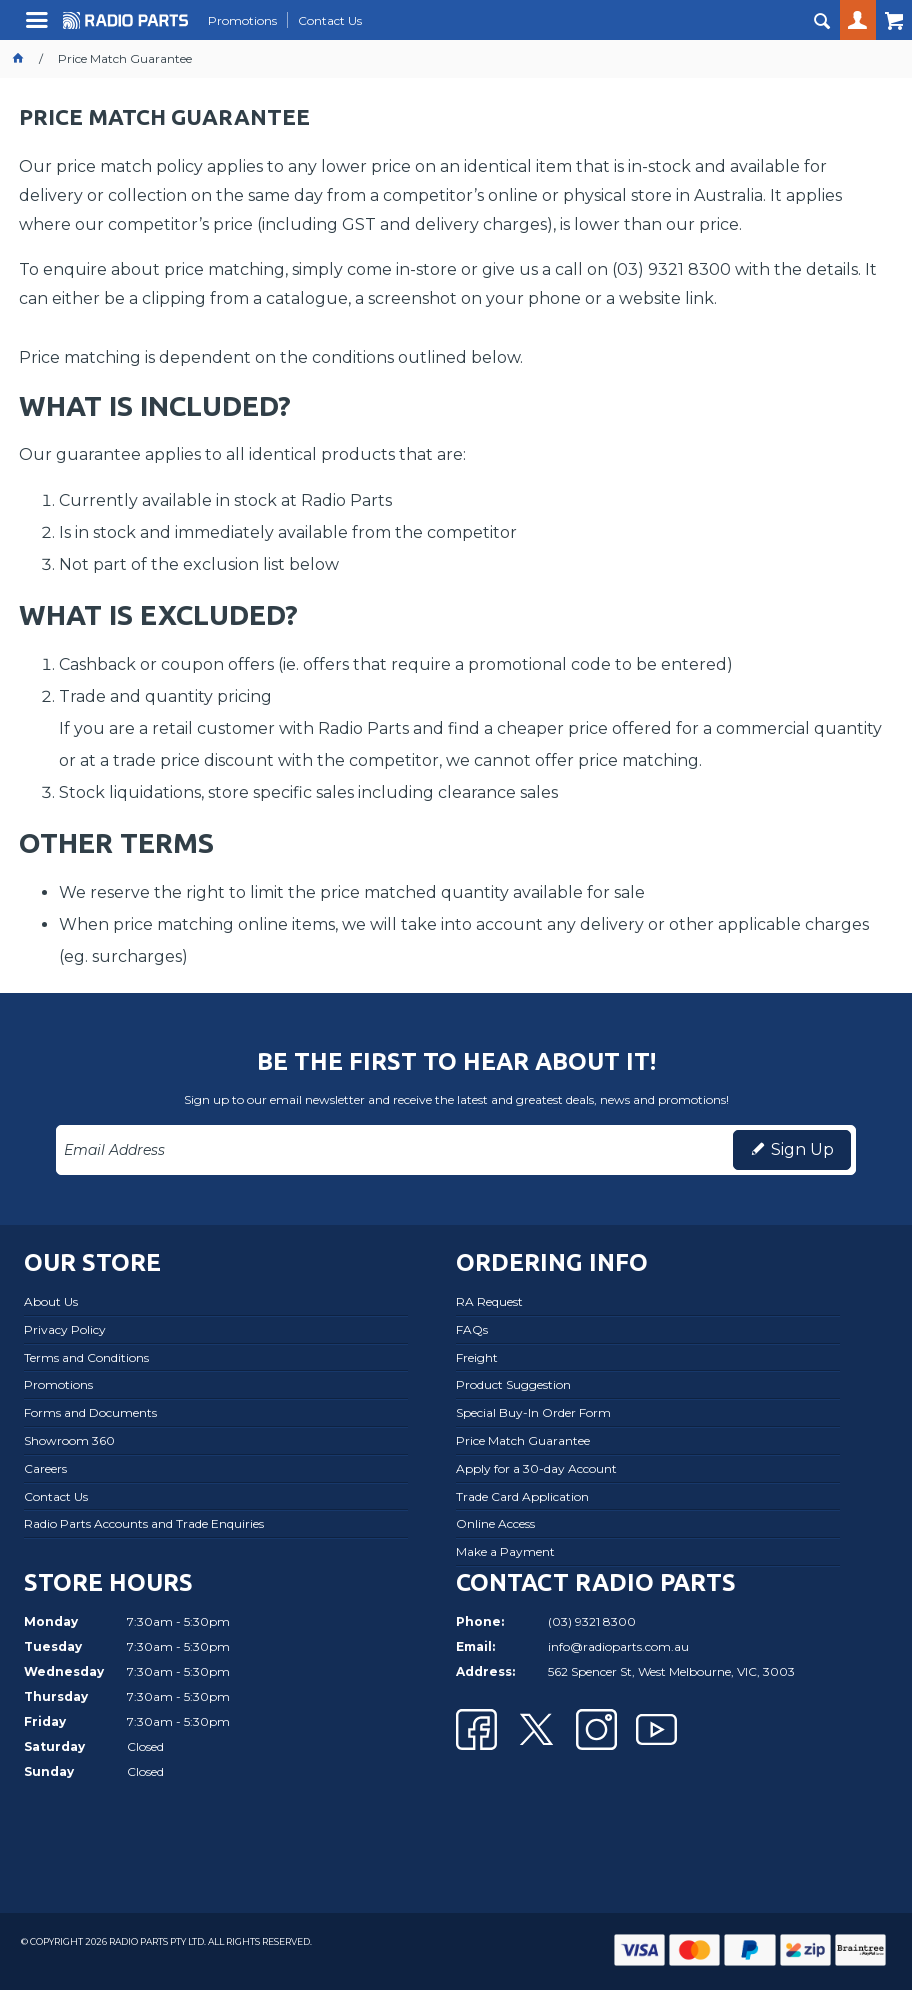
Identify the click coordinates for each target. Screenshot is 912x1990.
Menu (39, 27)
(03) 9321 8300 (592, 1621)
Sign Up (802, 1149)
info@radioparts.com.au (618, 1646)
